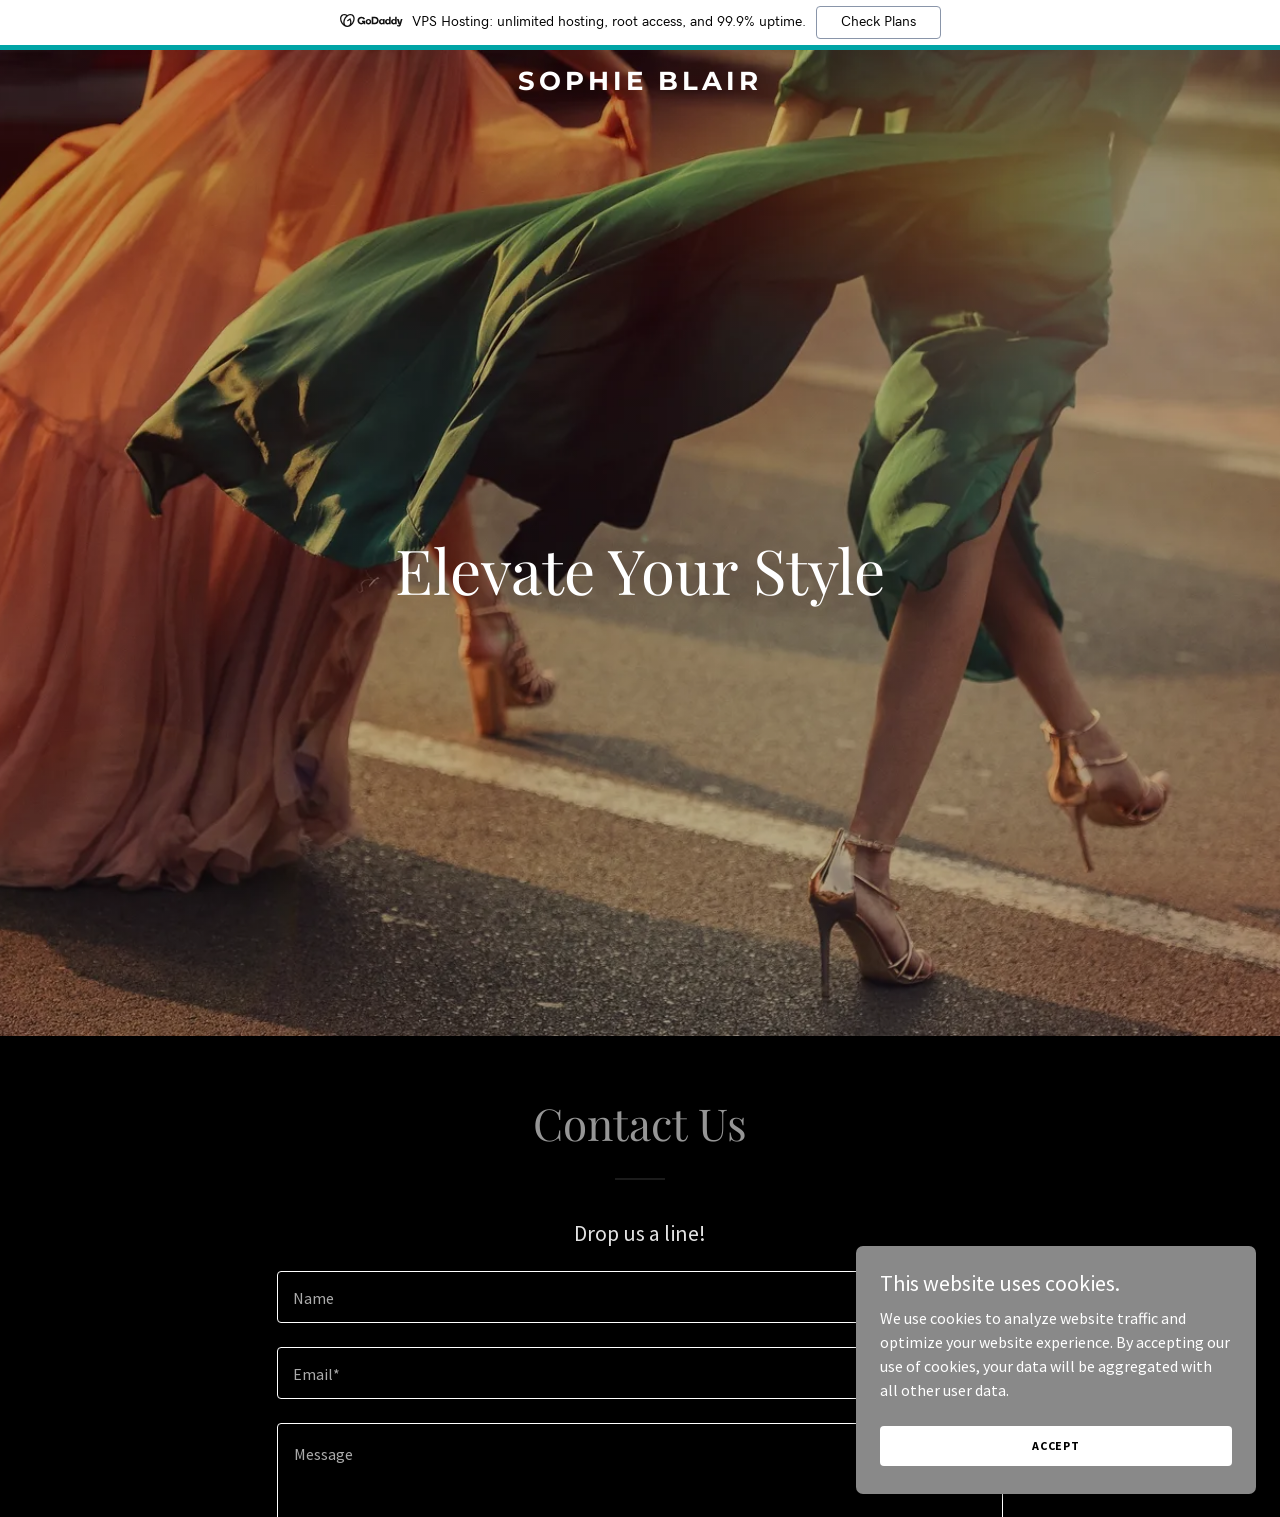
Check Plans (878, 22)
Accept (1056, 1445)
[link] (640, 84)
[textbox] (639, 1297)
